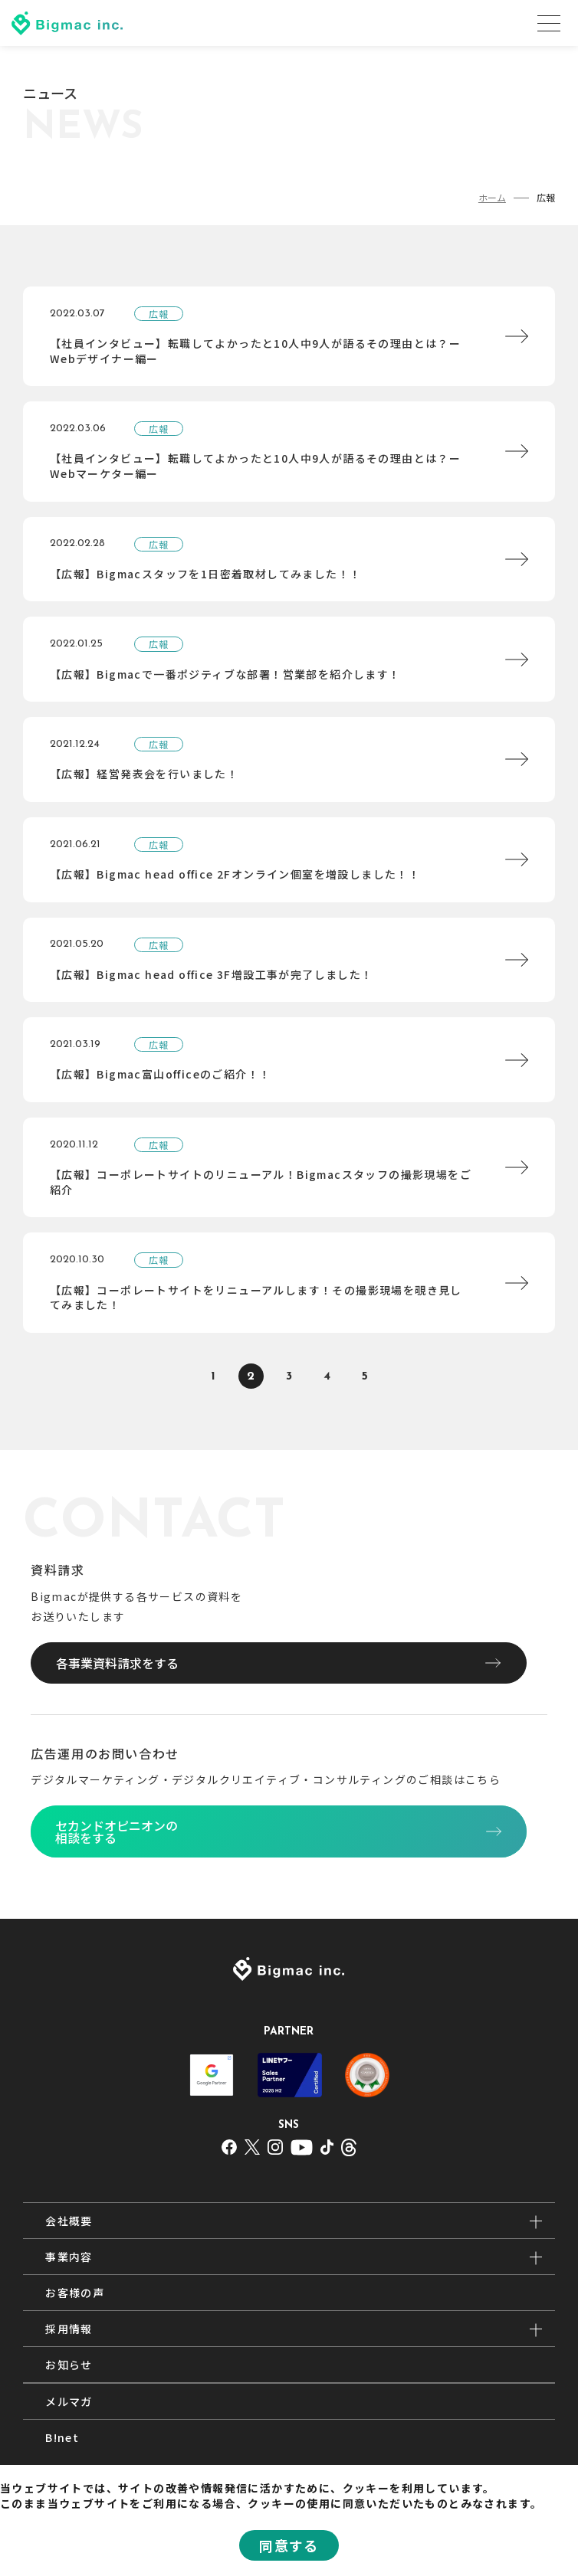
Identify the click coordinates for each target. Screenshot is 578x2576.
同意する (289, 2545)
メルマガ (69, 2401)
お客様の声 (74, 2292)
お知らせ (69, 2364)
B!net (62, 2437)
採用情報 (69, 2328)
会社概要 (69, 2220)
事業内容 (69, 2256)
